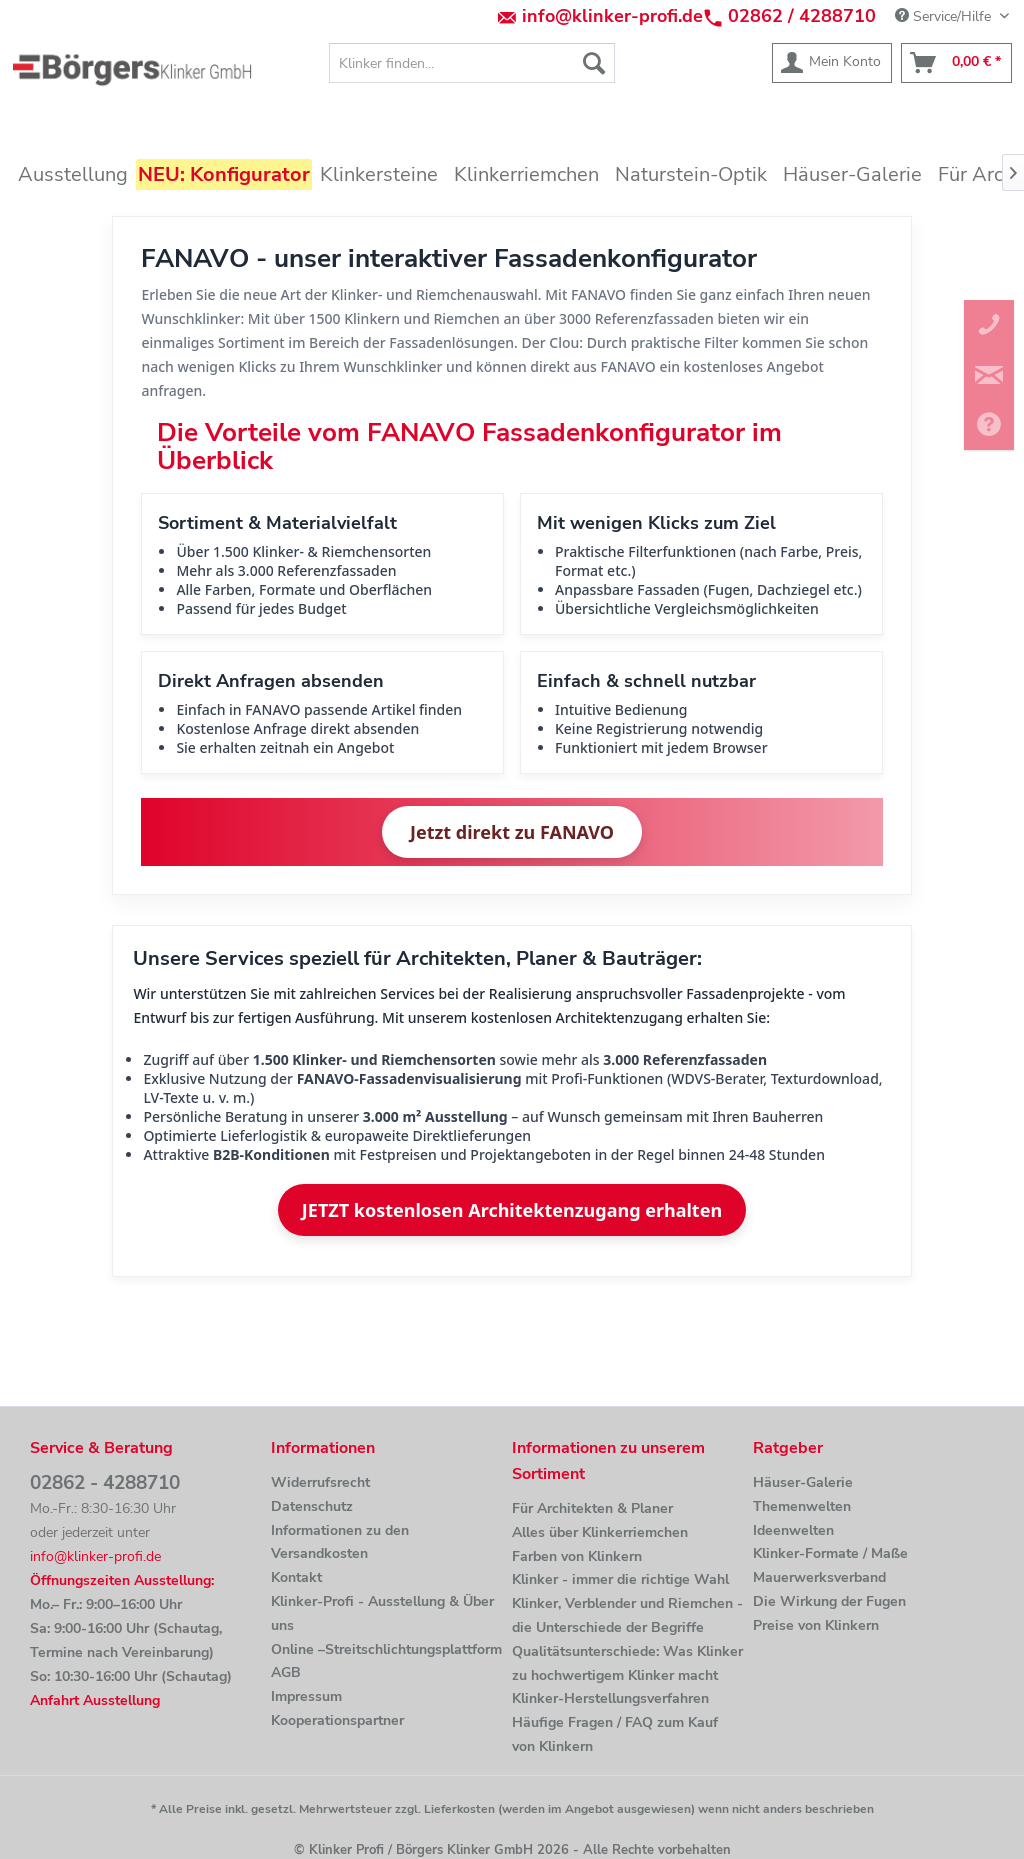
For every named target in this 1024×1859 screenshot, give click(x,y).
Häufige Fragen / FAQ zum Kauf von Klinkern (615, 1734)
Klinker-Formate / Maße (830, 1553)
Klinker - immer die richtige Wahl (620, 1579)
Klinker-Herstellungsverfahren (610, 1698)
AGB (286, 1672)
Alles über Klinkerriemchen (600, 1532)
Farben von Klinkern (577, 1556)
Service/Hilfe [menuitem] (945, 16)
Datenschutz (312, 1506)
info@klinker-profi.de (612, 16)
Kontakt (296, 1577)
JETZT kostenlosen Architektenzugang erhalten (512, 1210)
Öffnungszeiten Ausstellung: (122, 1580)
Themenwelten (802, 1506)
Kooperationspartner (337, 1720)
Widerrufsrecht (320, 1482)
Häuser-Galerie (803, 1482)
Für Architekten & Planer (592, 1508)
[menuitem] (472, 63)
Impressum (306, 1696)
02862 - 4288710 (105, 1483)
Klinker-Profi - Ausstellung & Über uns (382, 1613)
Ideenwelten (793, 1530)
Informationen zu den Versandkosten (340, 1542)
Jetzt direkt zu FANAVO (512, 832)
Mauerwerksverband (819, 1577)
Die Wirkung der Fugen (829, 1601)
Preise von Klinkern (816, 1625)
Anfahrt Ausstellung (95, 1700)
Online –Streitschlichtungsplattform (386, 1649)
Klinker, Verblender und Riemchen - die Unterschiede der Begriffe (627, 1615)
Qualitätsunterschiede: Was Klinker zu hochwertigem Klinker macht (627, 1663)
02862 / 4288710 (802, 16)
